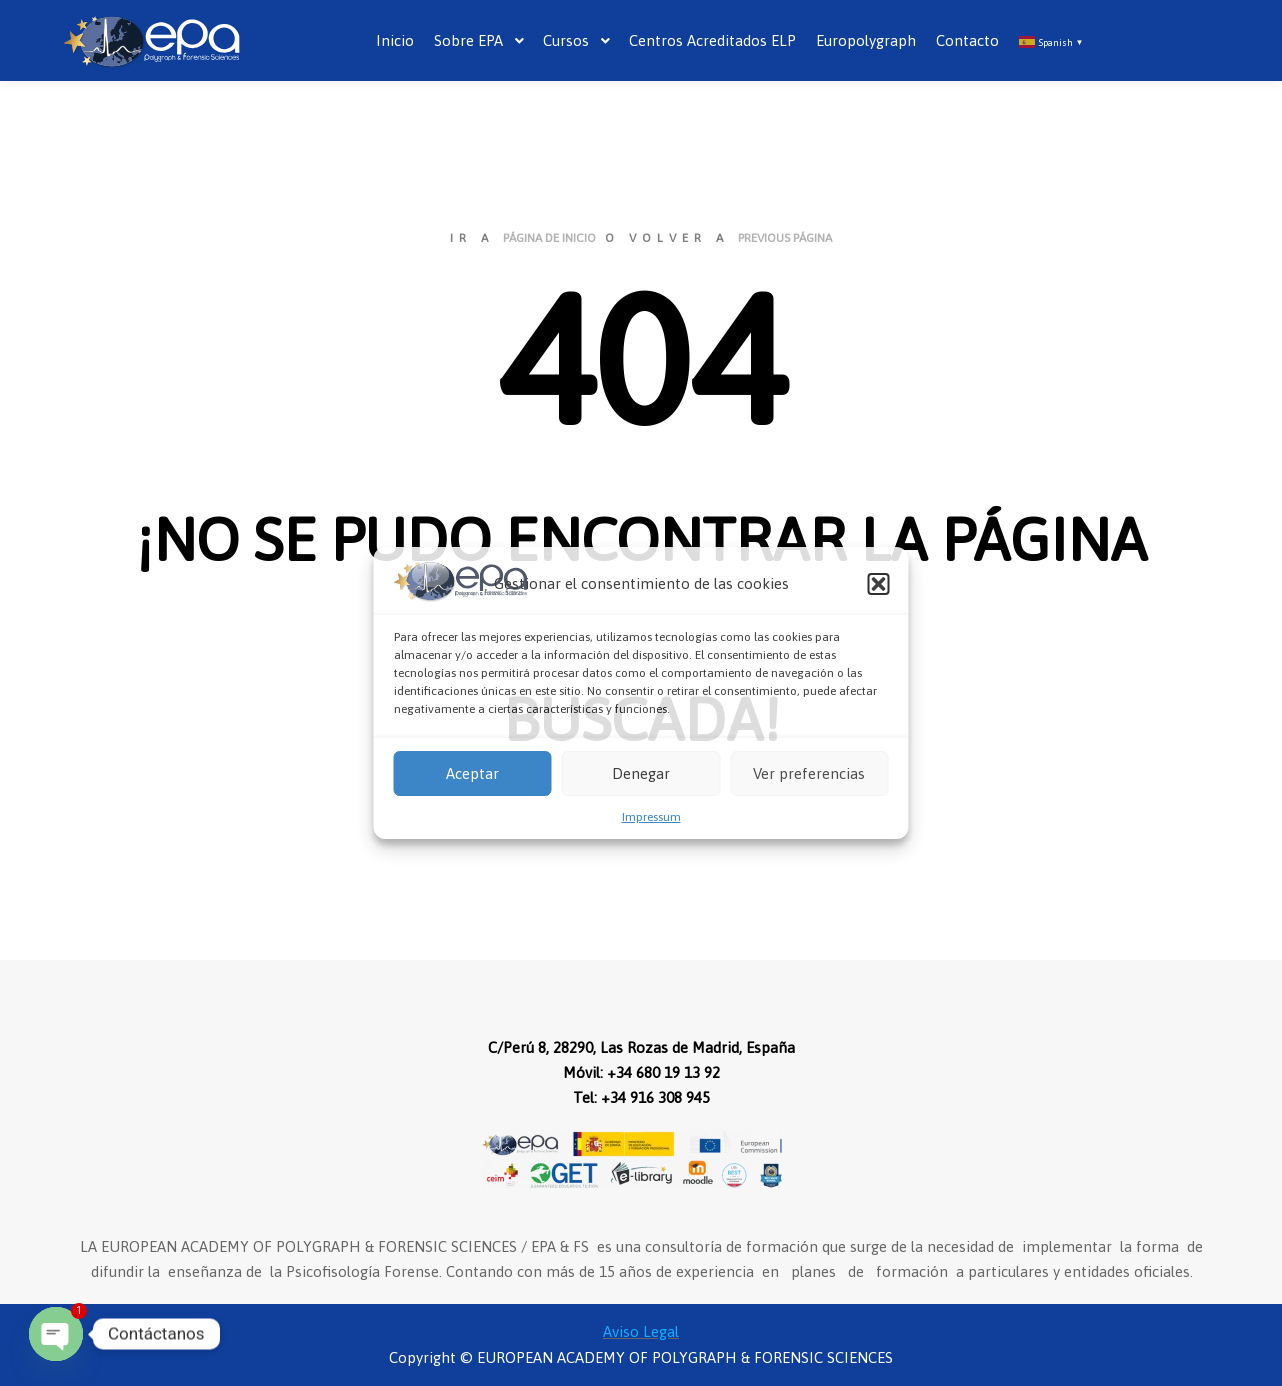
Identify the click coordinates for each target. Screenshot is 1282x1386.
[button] (879, 584)
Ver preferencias (809, 773)
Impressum (651, 817)
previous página (785, 238)
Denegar (641, 773)
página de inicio (549, 238)
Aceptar (472, 773)
